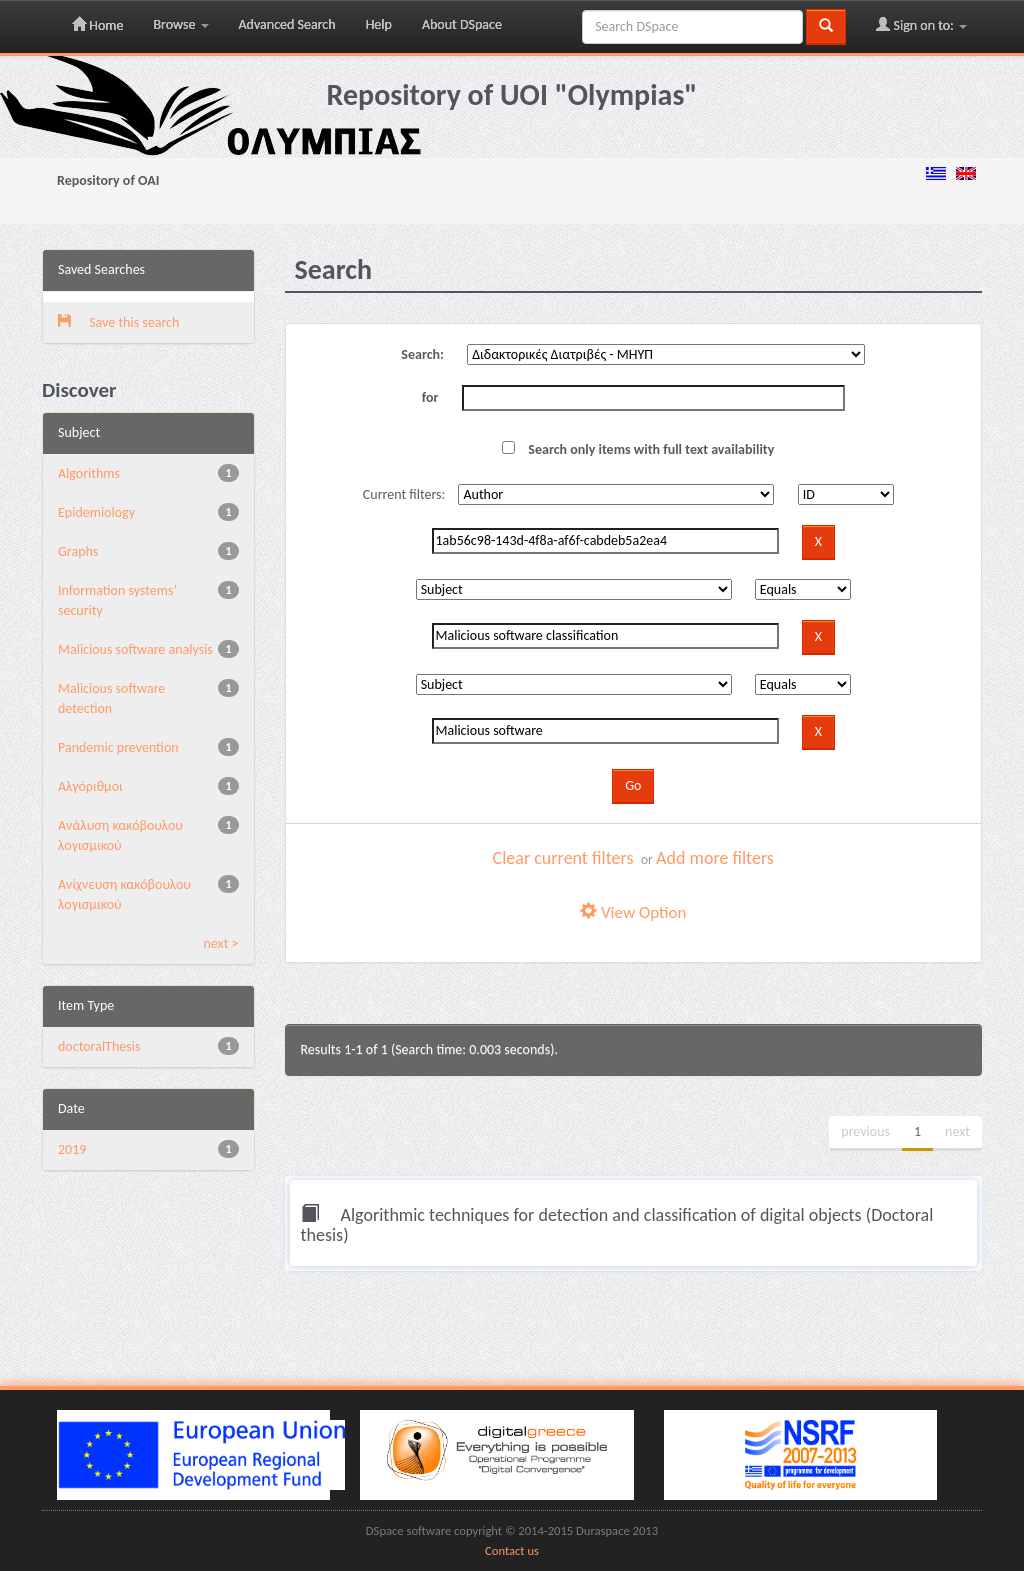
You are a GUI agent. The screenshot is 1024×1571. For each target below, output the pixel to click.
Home (97, 25)
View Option (633, 912)
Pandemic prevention (118, 747)
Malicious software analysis (135, 649)
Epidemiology (96, 512)
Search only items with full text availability (638, 449)
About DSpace (462, 24)
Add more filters (715, 858)
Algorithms (89, 473)
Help (379, 24)
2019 (72, 1149)
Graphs (78, 551)
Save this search (118, 322)
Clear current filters (563, 858)
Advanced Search (287, 24)
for (430, 397)
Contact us (512, 1550)
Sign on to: (921, 25)
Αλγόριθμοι (90, 786)
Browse (180, 24)
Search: (422, 354)
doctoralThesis (99, 1046)
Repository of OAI (108, 180)
